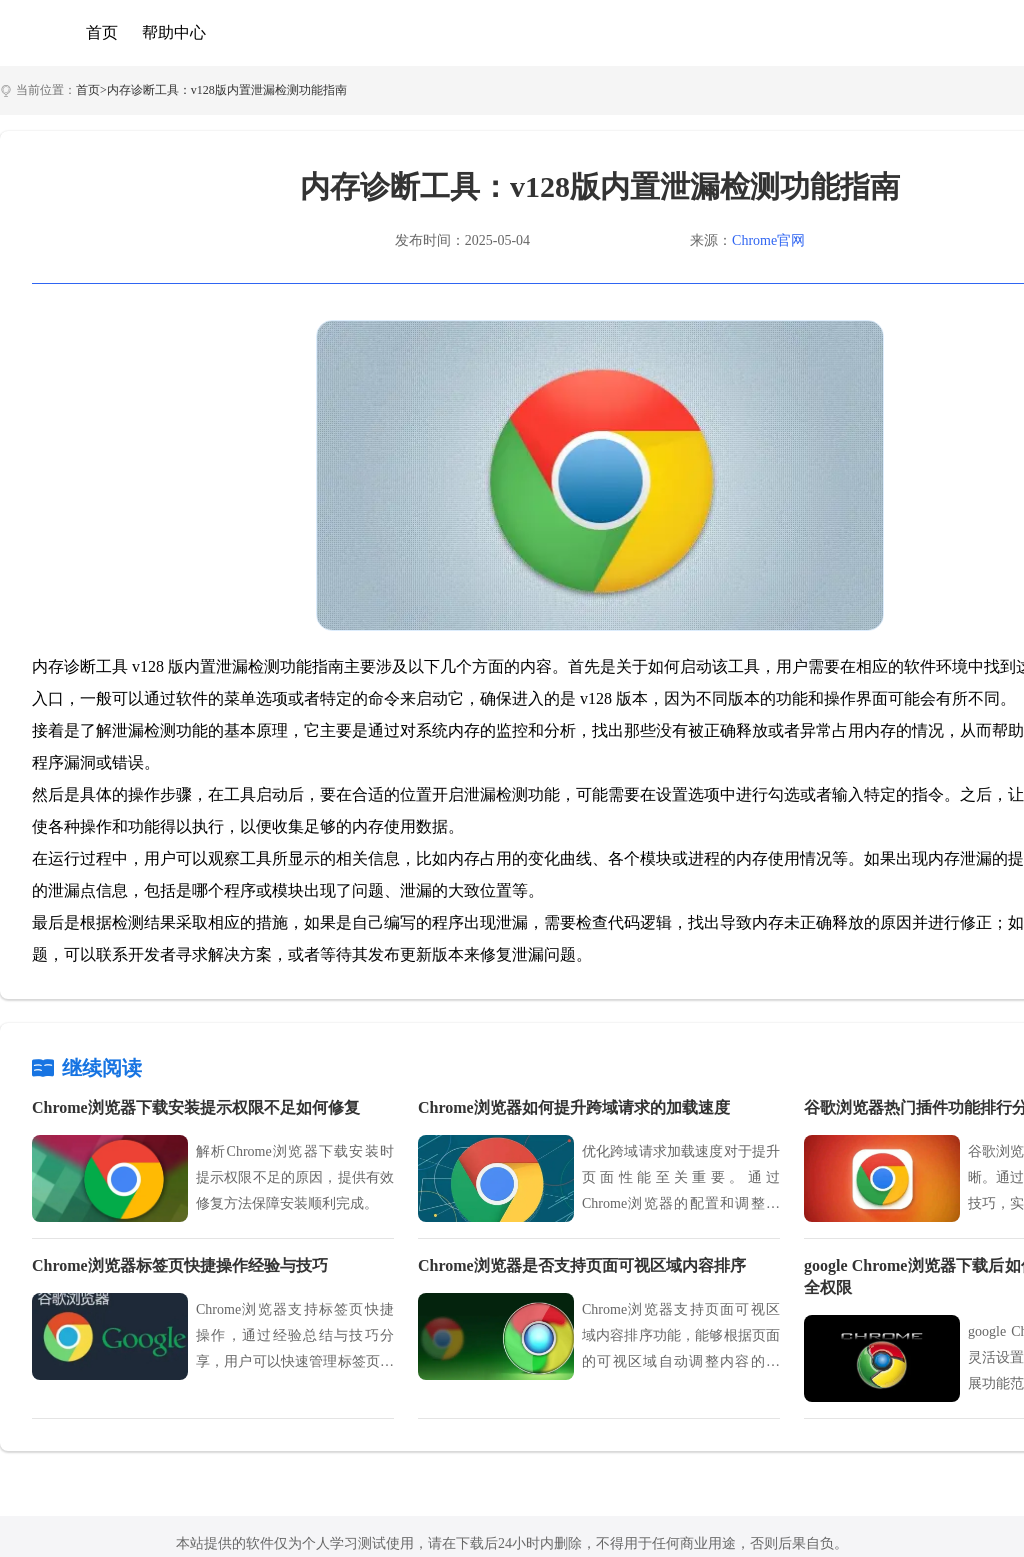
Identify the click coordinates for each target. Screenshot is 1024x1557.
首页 (102, 32)
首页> (91, 90)
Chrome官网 (768, 240)
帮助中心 (174, 32)
